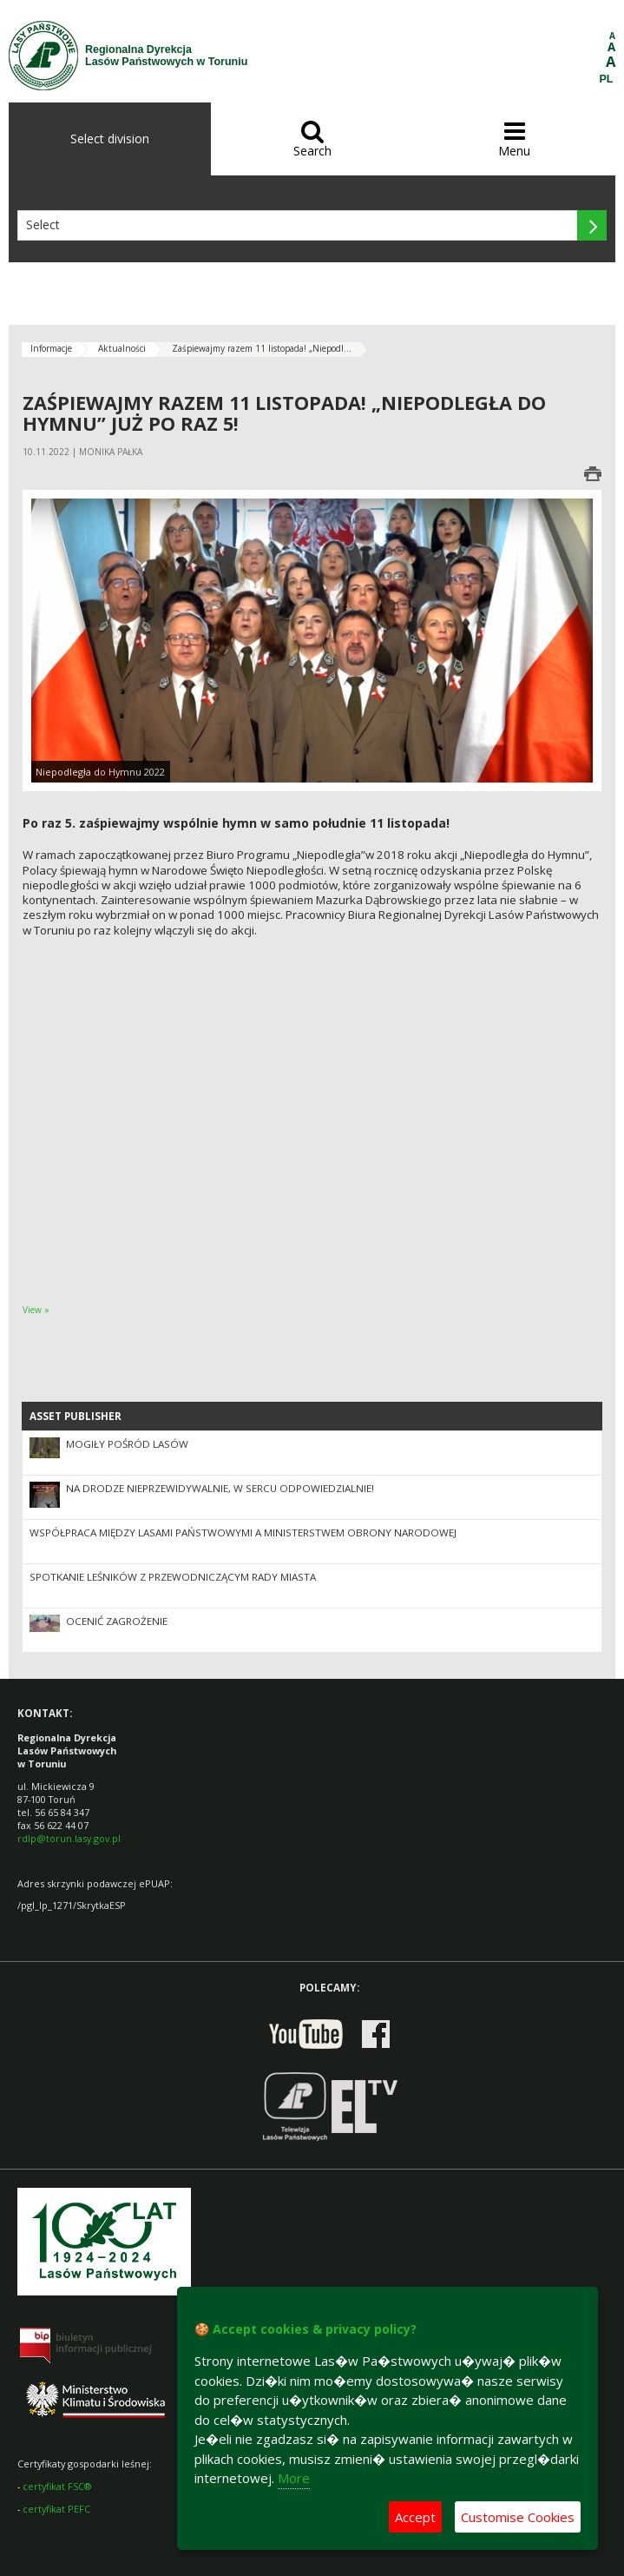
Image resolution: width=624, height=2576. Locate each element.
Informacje (51, 348)
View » (36, 1310)
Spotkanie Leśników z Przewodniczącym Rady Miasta (173, 1576)
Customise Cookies (518, 2517)
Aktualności (122, 348)
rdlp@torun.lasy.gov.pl (69, 1838)
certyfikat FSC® (57, 2486)
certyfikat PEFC (56, 2508)
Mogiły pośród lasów (127, 1443)
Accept (415, 2517)
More (294, 2478)
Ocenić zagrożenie (116, 1621)
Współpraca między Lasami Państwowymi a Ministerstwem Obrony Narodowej (243, 1532)
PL (607, 79)
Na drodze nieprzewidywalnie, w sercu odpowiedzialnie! (220, 1488)
